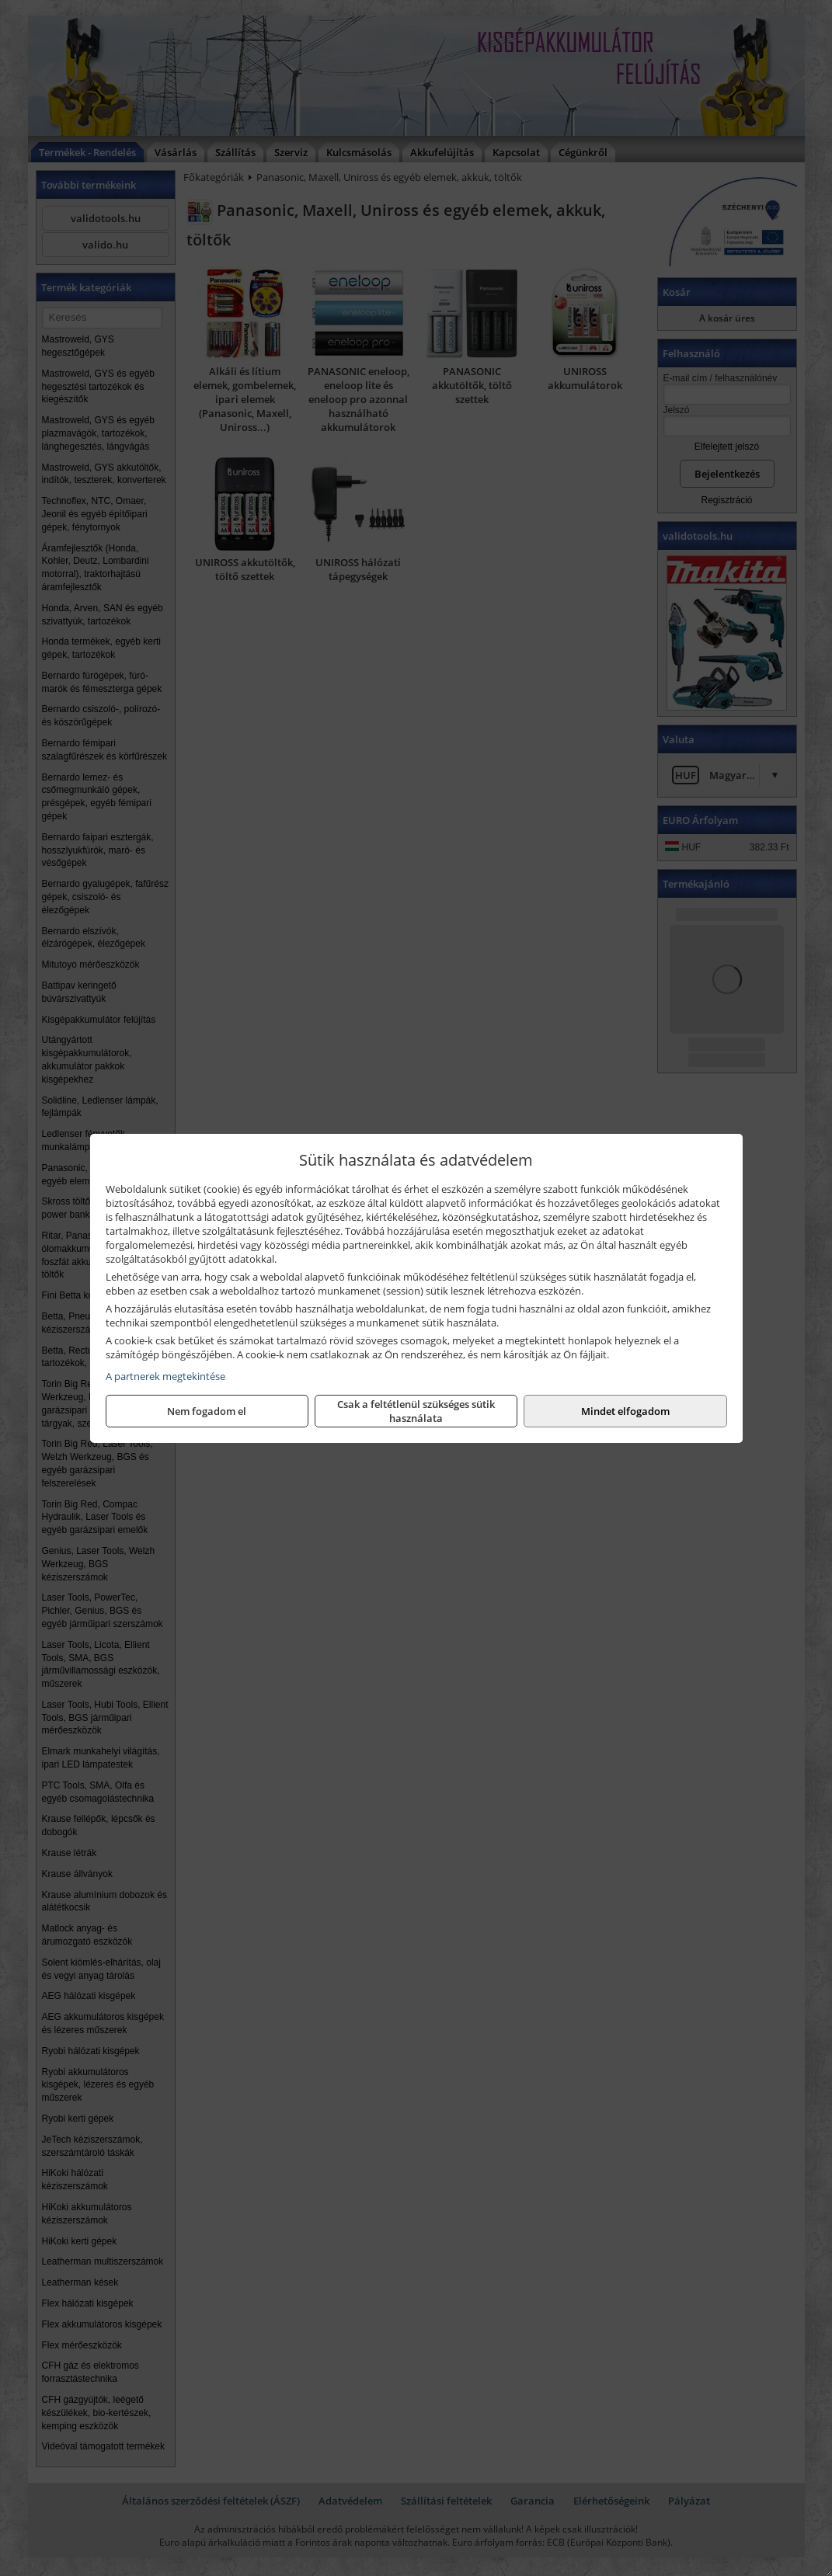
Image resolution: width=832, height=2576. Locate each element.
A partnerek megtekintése (165, 1376)
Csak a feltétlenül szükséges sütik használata (416, 1411)
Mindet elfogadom (625, 1411)
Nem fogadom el (206, 1411)
